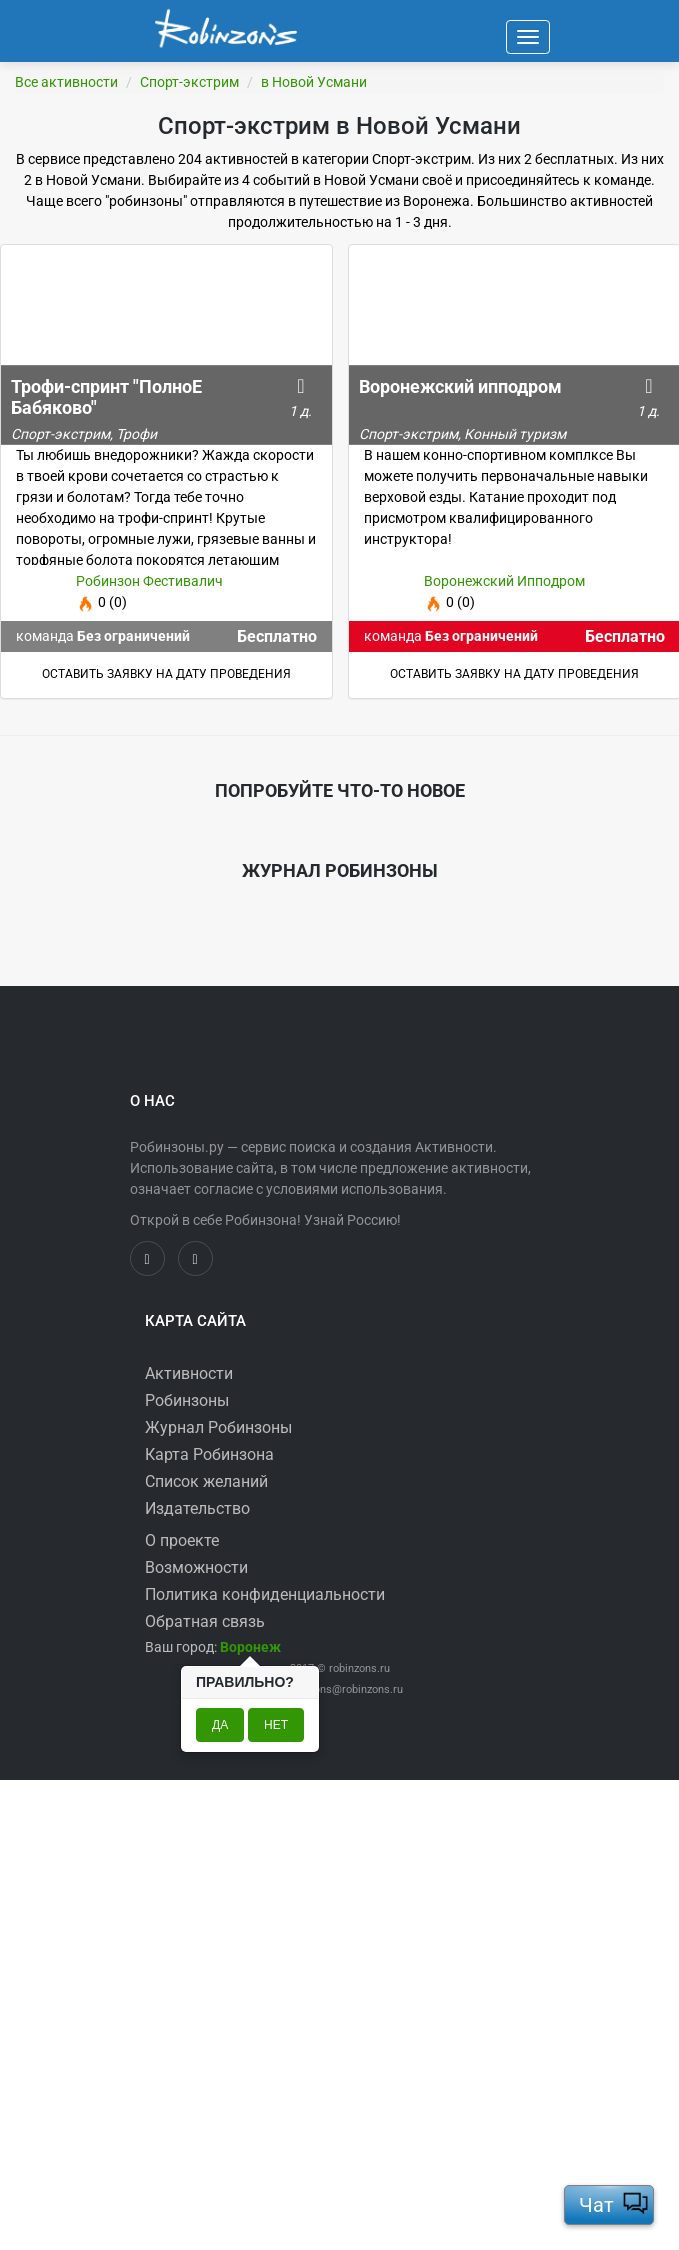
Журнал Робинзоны (218, 1427)
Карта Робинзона (209, 1454)
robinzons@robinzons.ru (343, 1689)
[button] (250, 1647)
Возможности (196, 1567)
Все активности (66, 82)
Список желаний (206, 1481)
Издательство (197, 1508)
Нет (276, 1725)
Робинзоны (187, 1400)
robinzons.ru (359, 1668)
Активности (189, 1373)
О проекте (182, 1540)
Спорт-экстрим (189, 82)
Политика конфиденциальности (265, 1594)
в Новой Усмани (314, 82)
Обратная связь (205, 1621)
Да (220, 1725)
